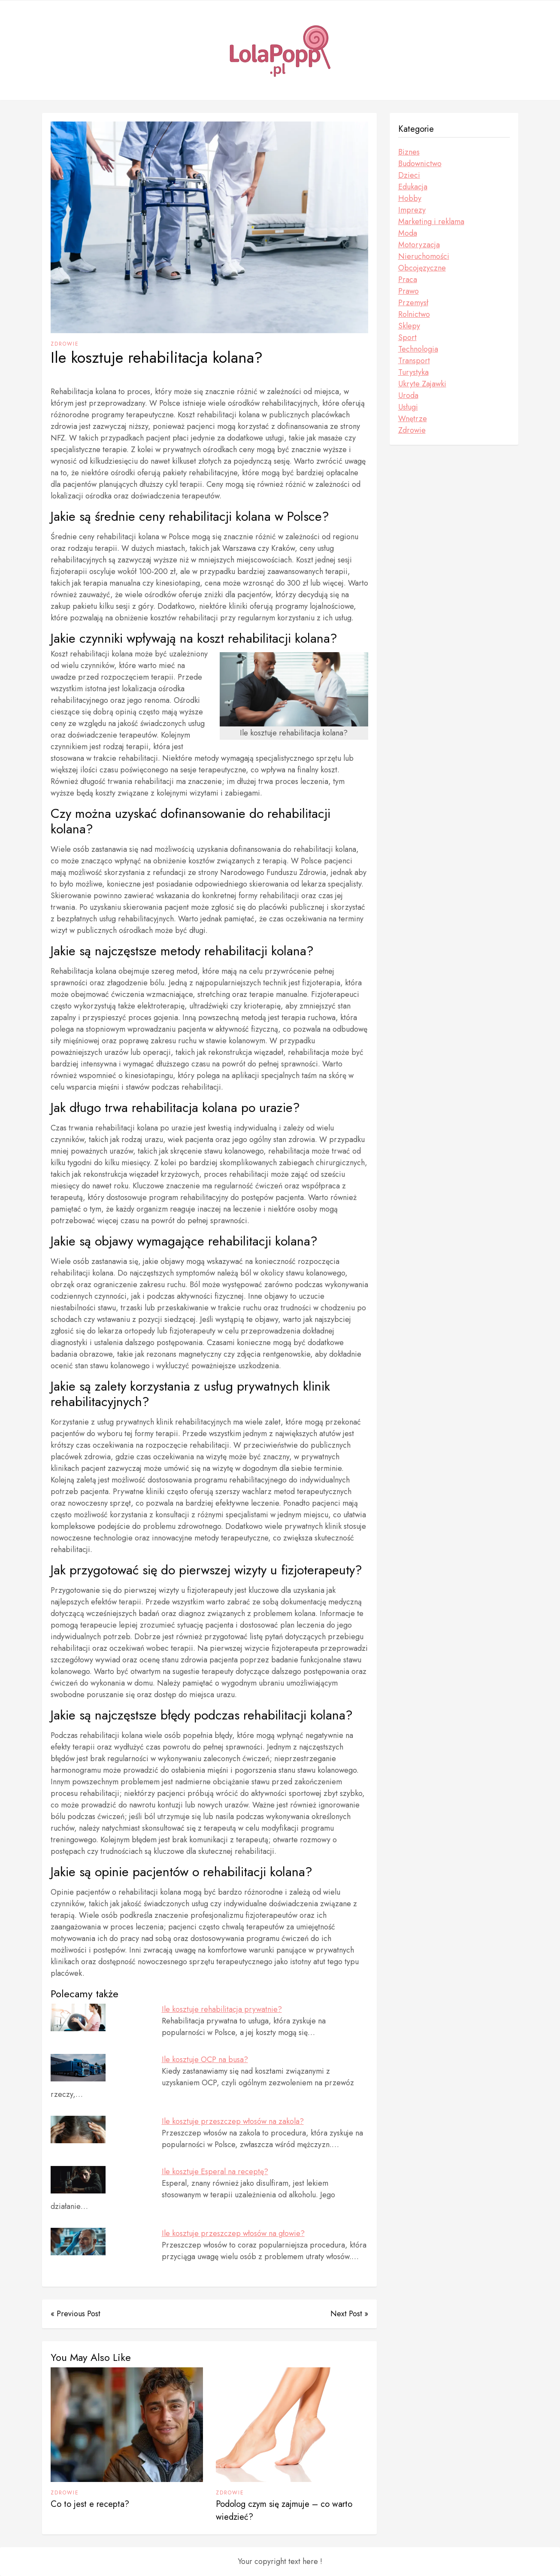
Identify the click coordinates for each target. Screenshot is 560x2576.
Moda (407, 233)
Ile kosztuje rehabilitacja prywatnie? (222, 2009)
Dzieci (409, 175)
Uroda (408, 395)
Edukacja (412, 186)
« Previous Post (75, 2313)
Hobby (409, 198)
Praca (407, 279)
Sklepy (409, 325)
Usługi (408, 407)
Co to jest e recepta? (90, 2504)
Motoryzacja (419, 244)
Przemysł (413, 302)
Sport (407, 337)
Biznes (409, 152)
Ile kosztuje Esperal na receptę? (215, 2171)
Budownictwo (420, 163)
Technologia (418, 349)
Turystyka (413, 372)
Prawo (408, 291)
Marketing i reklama (431, 221)
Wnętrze (412, 418)
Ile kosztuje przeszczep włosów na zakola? (233, 2121)
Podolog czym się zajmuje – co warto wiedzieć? (284, 2510)
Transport (414, 360)
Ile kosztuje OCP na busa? (205, 2059)
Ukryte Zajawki (422, 383)
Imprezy (412, 210)
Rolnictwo (414, 314)
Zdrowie (65, 344)
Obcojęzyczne (422, 267)
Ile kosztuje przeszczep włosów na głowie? (233, 2233)
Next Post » (349, 2313)
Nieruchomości (423, 256)
